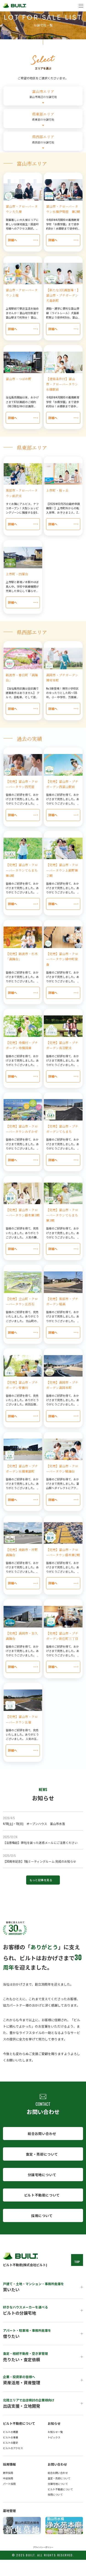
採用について (42, 2231)
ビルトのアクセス (14, 2464)
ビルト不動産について (42, 2209)
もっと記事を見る (40, 1890)
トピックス (54, 2453)
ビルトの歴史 (11, 2459)
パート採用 (10, 2500)
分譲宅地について (42, 2188)
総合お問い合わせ (42, 2145)
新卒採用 (8, 2489)
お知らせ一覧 (56, 2448)
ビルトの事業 (11, 2453)
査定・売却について (42, 2167)
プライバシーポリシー (43, 2563)
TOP (77, 2278)
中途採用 (8, 2494)
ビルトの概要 (11, 2448)
